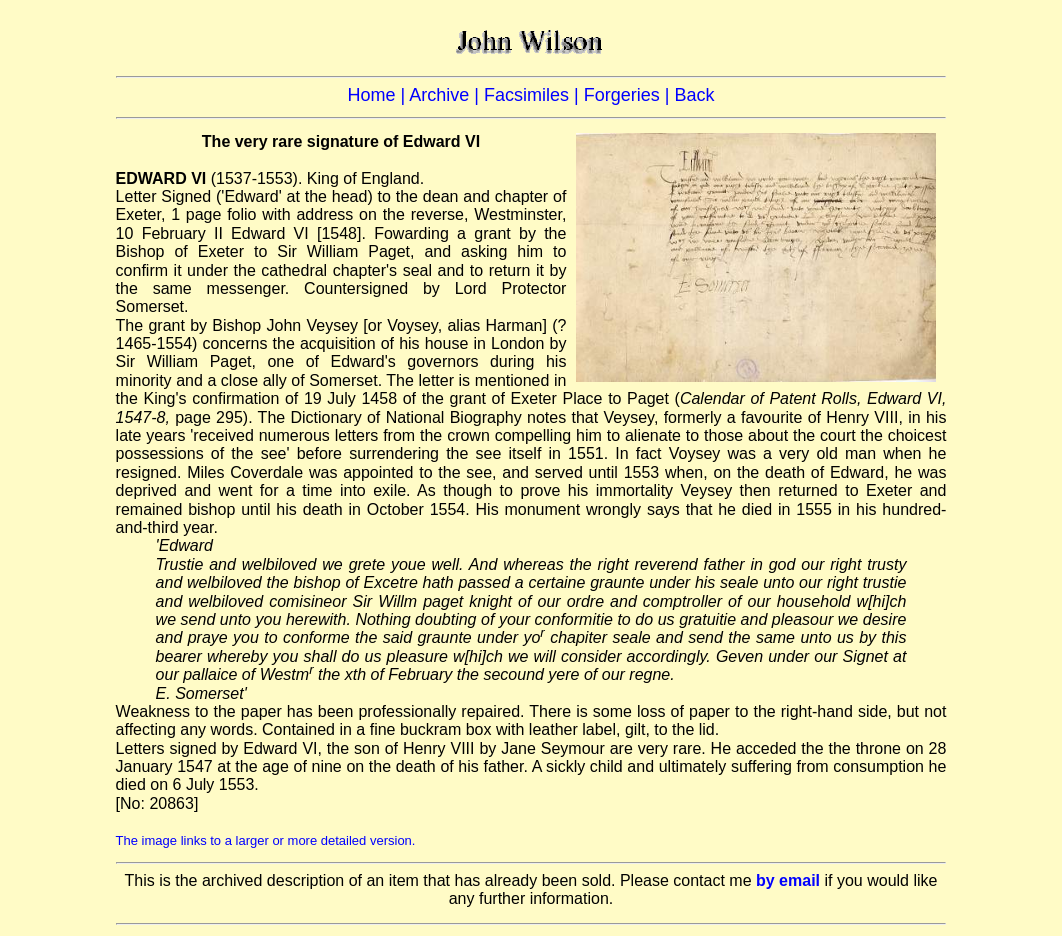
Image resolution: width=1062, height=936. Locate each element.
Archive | (446, 95)
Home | (379, 95)
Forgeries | (629, 95)
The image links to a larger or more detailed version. (266, 840)
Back (694, 95)
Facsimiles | (534, 95)
